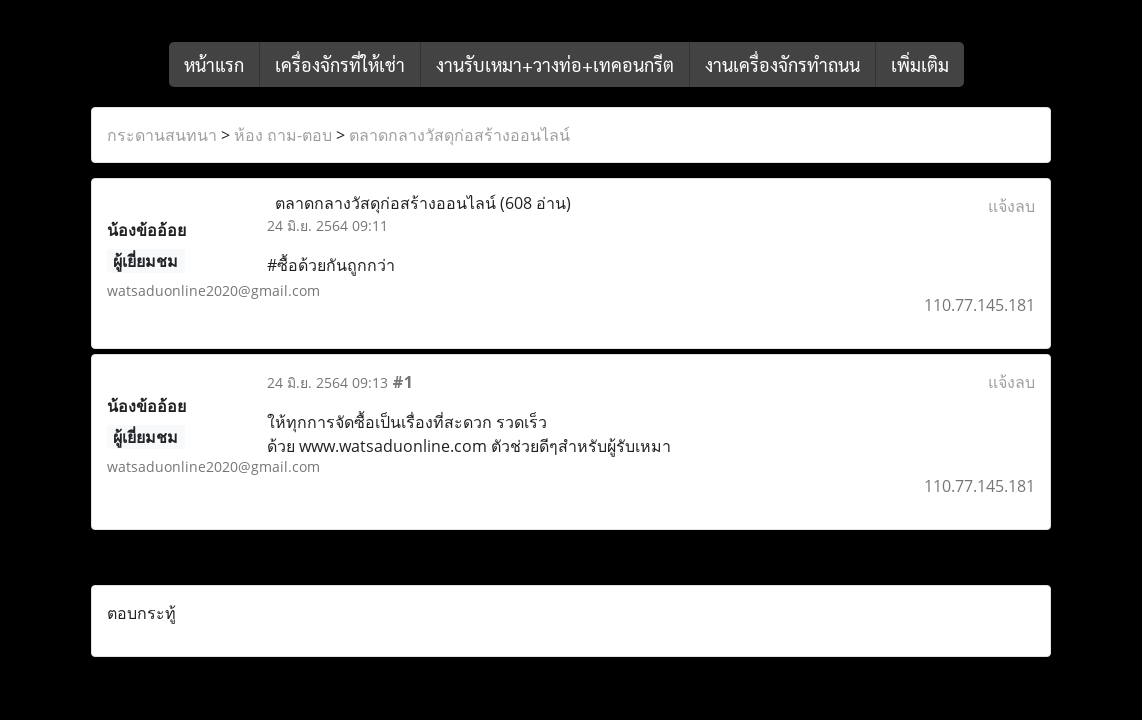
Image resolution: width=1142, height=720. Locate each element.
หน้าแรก (214, 64)
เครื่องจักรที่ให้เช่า (340, 64)
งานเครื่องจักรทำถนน (782, 64)
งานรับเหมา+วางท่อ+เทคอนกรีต (555, 64)
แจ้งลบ (1011, 206)
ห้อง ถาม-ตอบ (283, 135)
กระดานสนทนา (162, 135)
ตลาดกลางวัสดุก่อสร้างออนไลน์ (459, 135)
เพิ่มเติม (920, 64)
